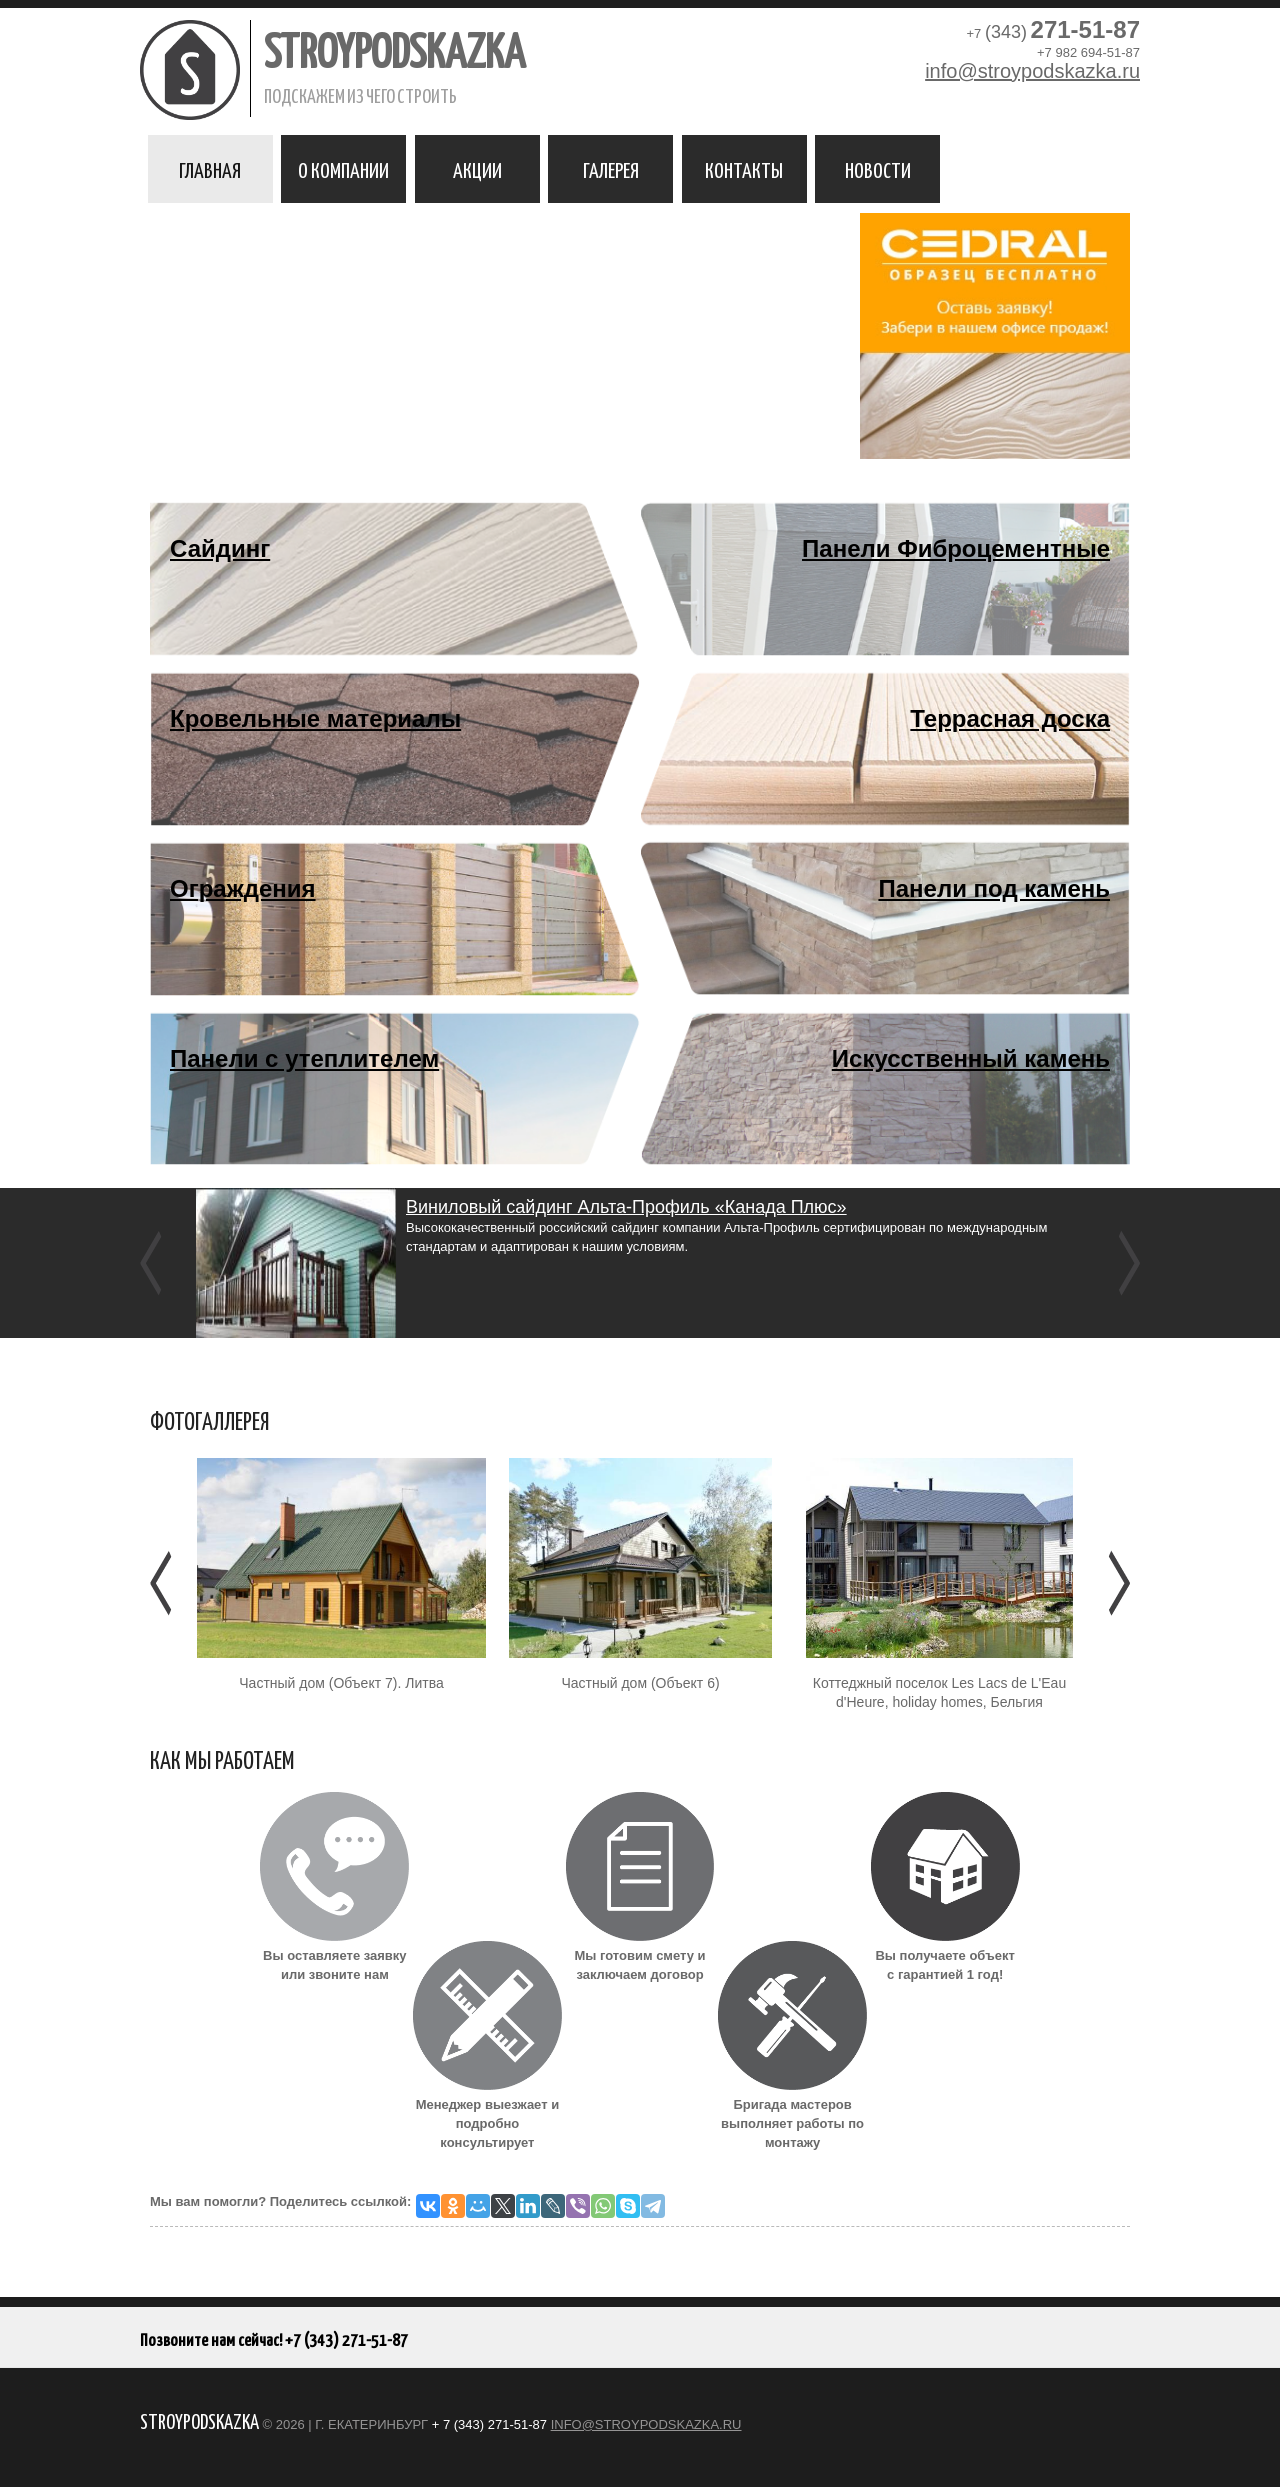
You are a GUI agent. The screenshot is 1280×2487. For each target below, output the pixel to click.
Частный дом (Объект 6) (640, 1683)
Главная (210, 169)
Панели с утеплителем (304, 1058)
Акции (477, 169)
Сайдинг (220, 548)
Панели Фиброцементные (956, 548)
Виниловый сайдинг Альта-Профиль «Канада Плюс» (626, 1207)
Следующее (1117, 1583)
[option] (640, 1263)
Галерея (611, 169)
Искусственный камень (971, 1058)
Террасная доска (1010, 718)
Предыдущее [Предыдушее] (162, 1583)
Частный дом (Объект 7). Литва (341, 1683)
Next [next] (1127, 1263)
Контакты (744, 169)
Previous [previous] (152, 1263)
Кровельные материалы (315, 718)
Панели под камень (994, 888)
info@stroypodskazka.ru (1032, 71)
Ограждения (243, 888)
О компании (343, 169)
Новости (878, 169)
